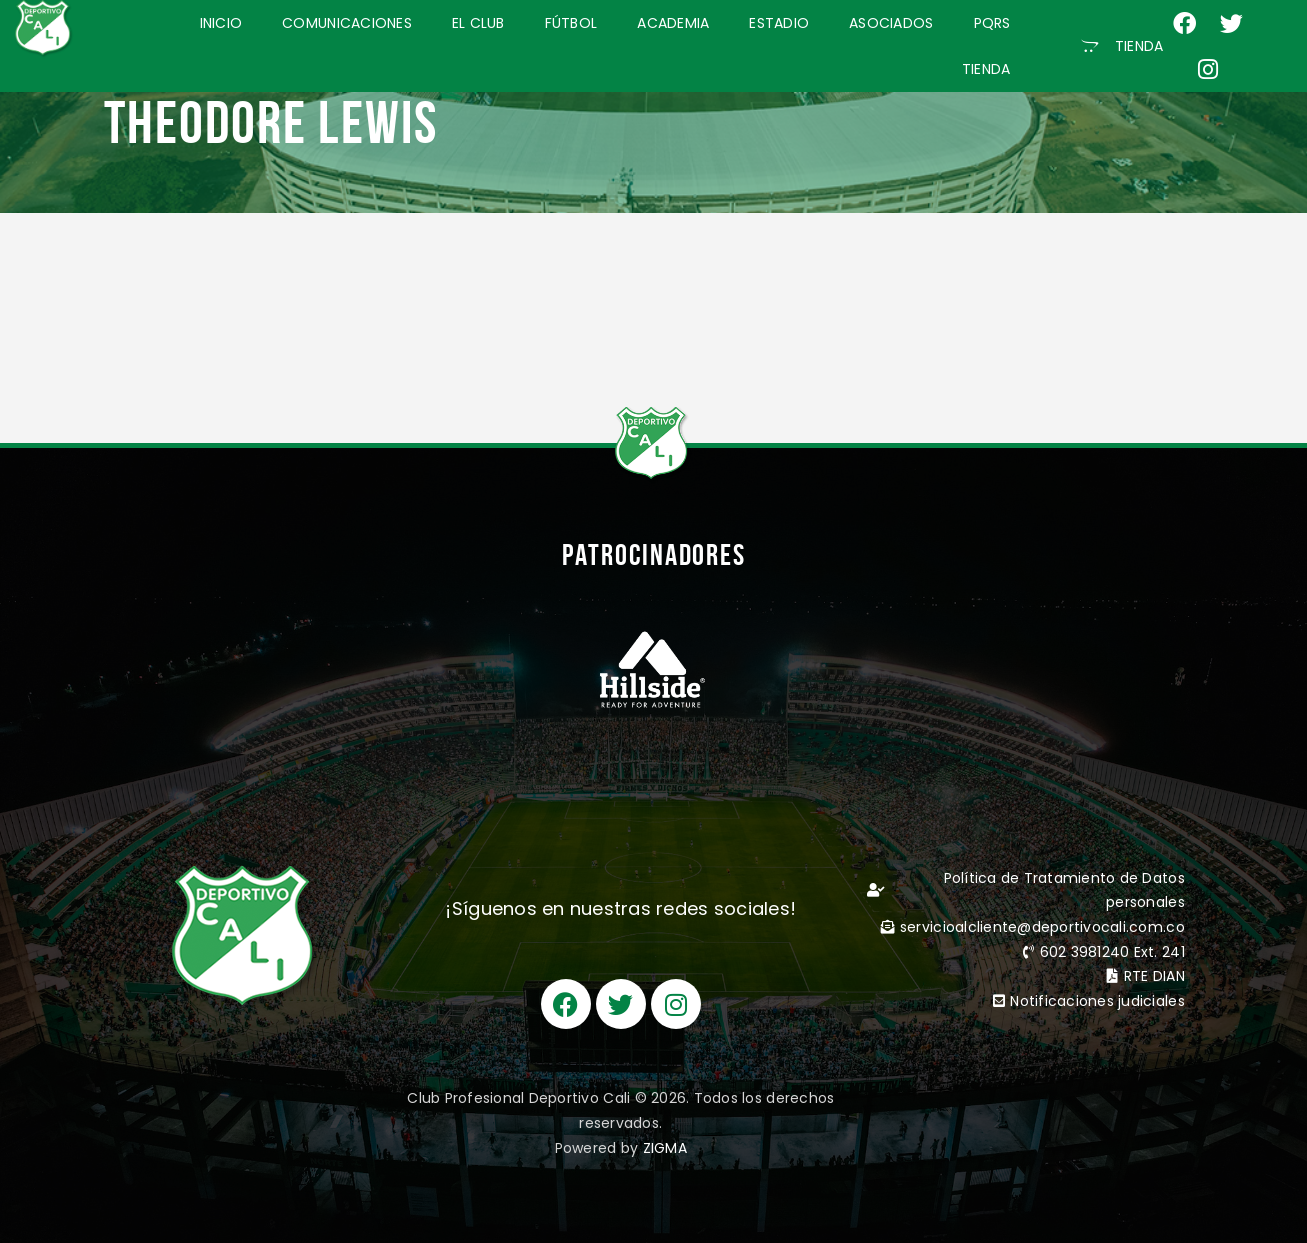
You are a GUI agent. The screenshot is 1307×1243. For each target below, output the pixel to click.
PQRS (992, 23)
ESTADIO (779, 23)
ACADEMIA (673, 23)
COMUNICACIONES (347, 23)
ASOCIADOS (891, 23)
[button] (1122, 46)
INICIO (221, 23)
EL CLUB (478, 23)
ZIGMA (665, 1148)
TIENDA (986, 69)
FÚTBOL (571, 23)
